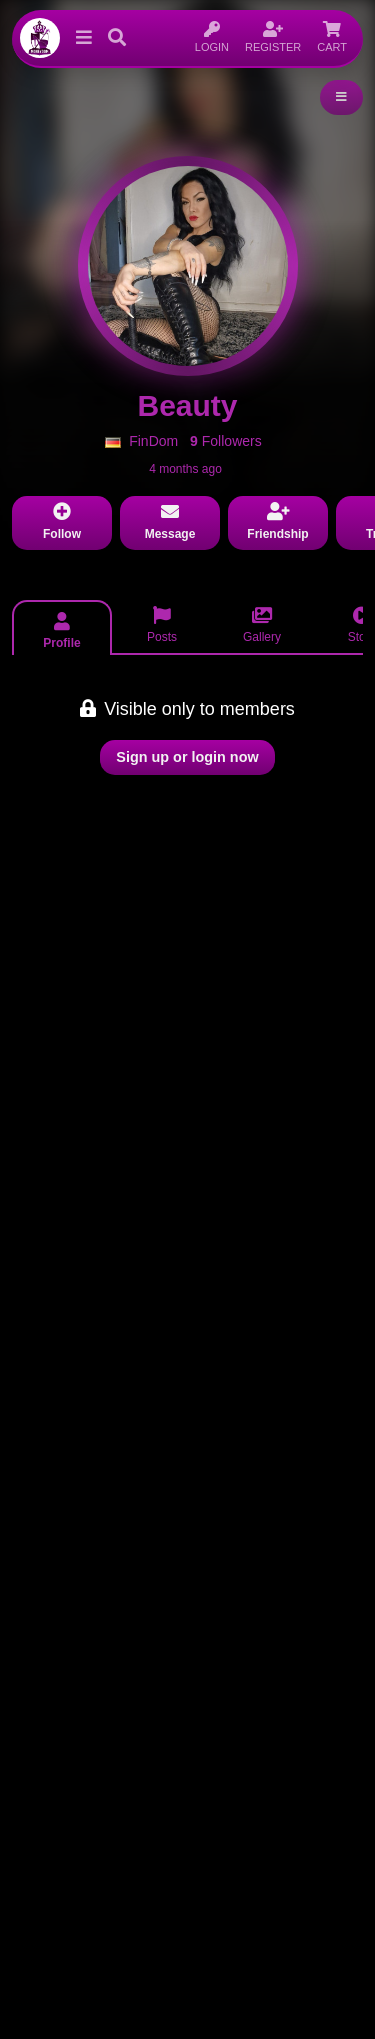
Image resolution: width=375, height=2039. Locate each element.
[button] (80, 38)
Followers (226, 441)
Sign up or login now (187, 757)
